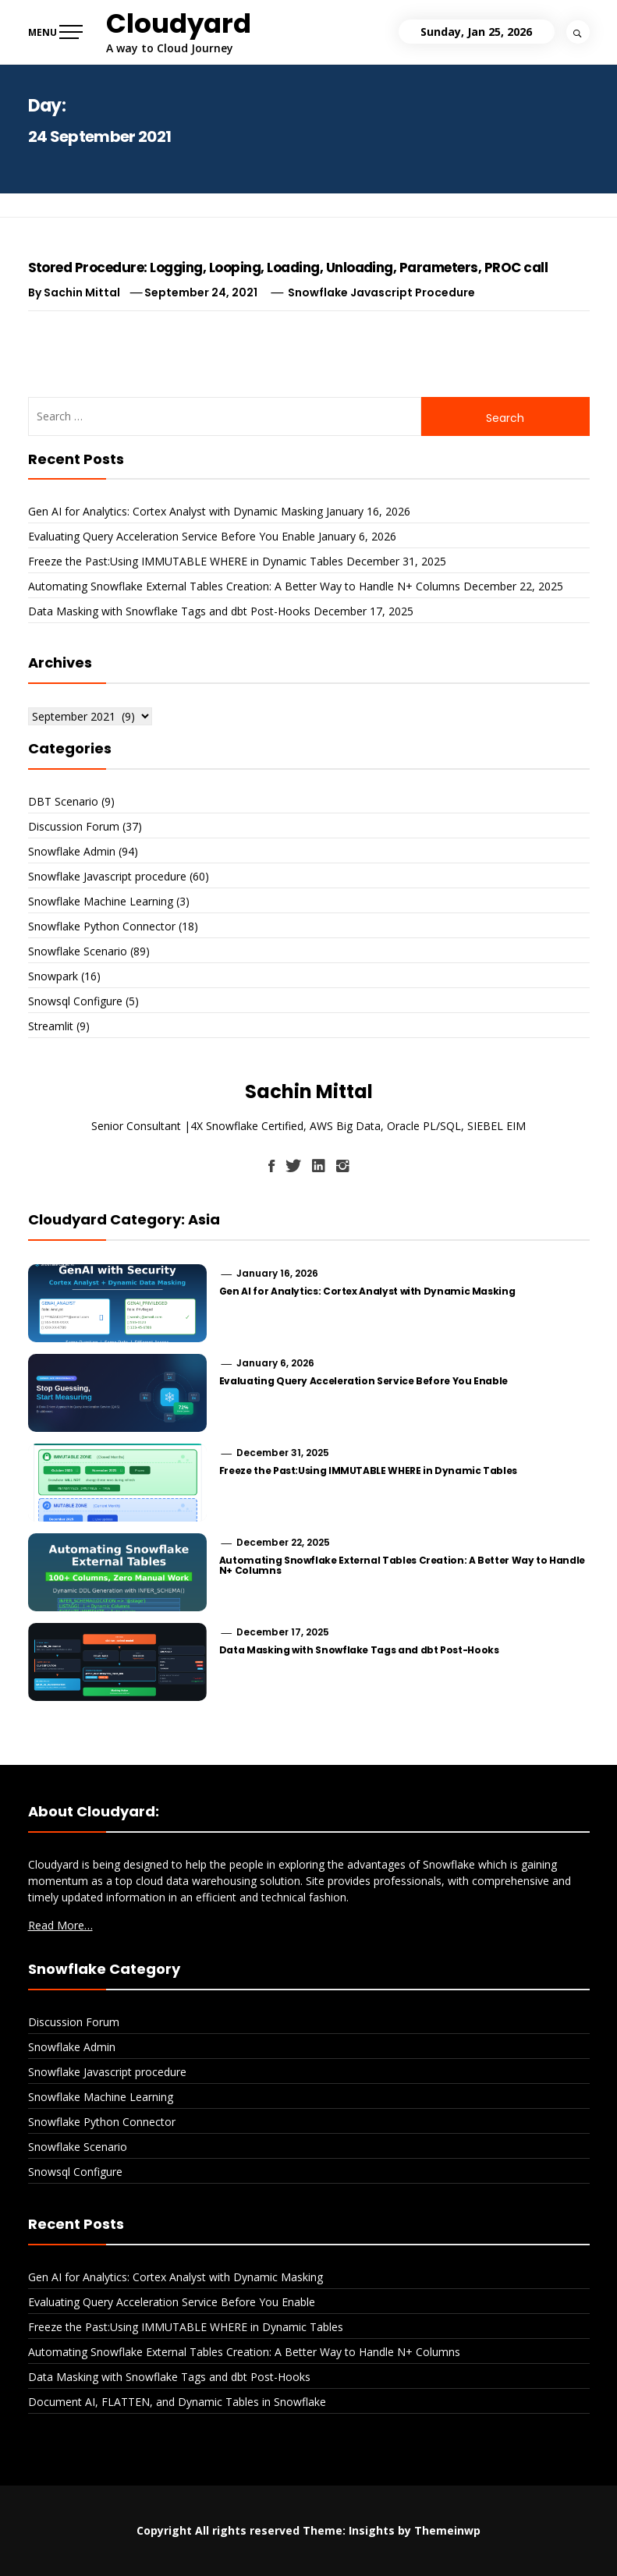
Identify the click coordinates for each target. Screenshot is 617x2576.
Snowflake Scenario (77, 951)
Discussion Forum (73, 826)
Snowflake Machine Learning (100, 901)
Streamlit (50, 1026)
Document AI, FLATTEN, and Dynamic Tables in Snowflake (177, 2401)
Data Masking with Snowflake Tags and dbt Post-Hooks (169, 611)
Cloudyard (178, 23)
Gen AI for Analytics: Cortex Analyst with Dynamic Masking (175, 511)
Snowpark (53, 976)
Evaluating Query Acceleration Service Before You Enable (171, 536)
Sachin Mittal (82, 292)
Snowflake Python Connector (102, 926)
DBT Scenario (63, 801)
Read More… (60, 1925)
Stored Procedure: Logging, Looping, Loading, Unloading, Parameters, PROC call (288, 267)
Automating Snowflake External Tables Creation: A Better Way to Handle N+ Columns (244, 586)
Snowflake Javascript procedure (381, 292)
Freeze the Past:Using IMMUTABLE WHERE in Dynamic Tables (185, 561)
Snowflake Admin (71, 851)
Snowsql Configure (75, 1001)
